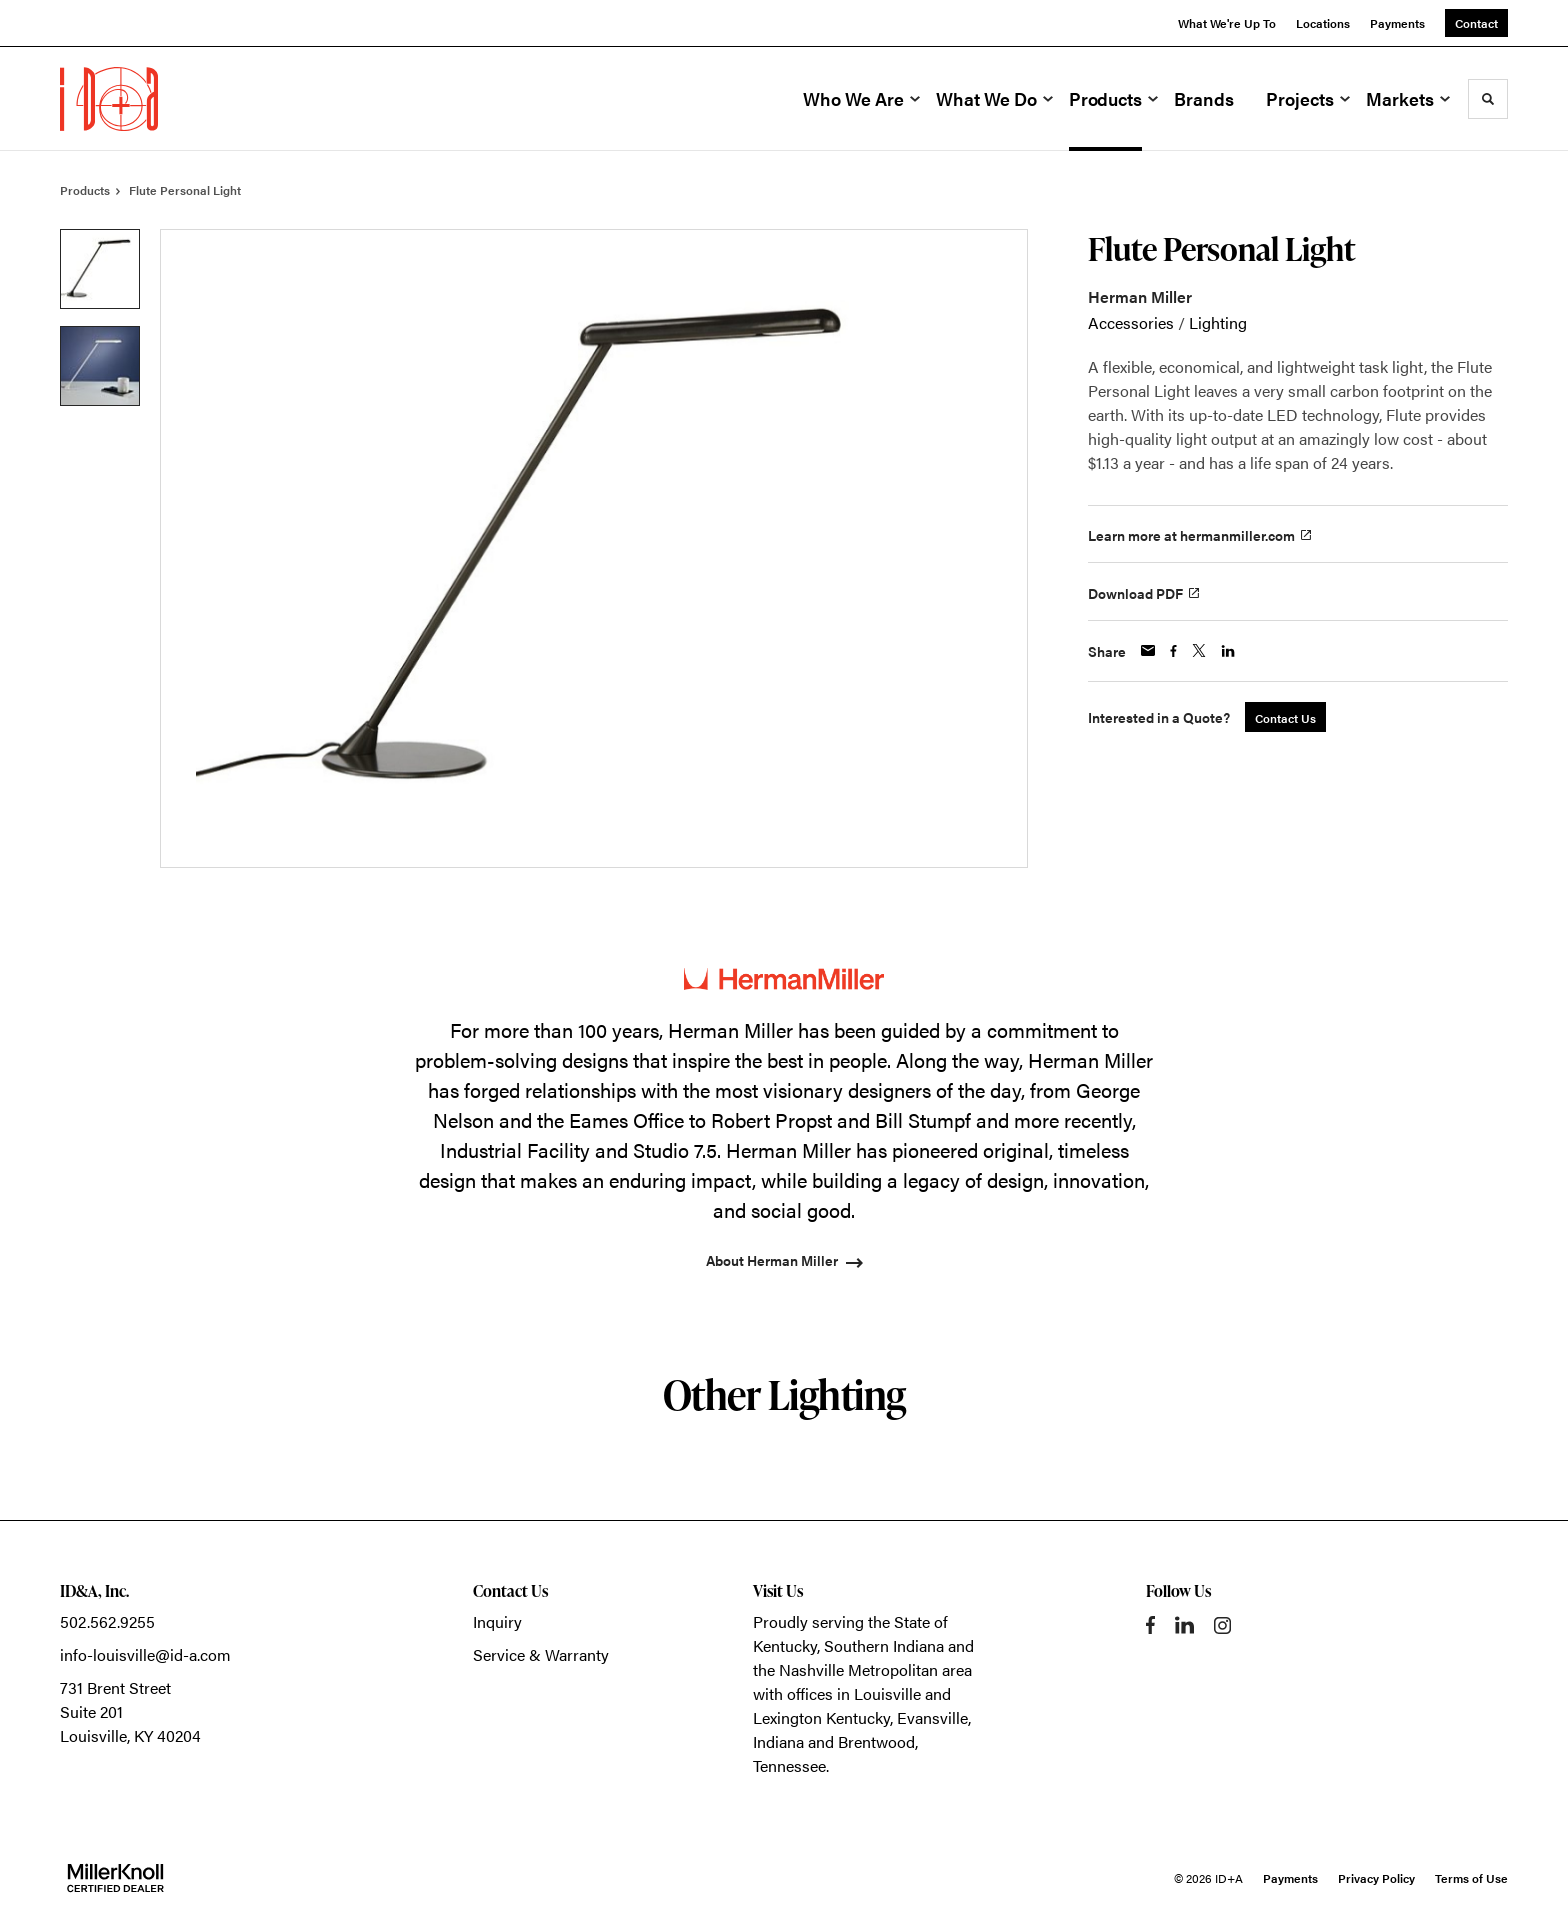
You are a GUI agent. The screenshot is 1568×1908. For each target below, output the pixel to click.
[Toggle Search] (1488, 99)
